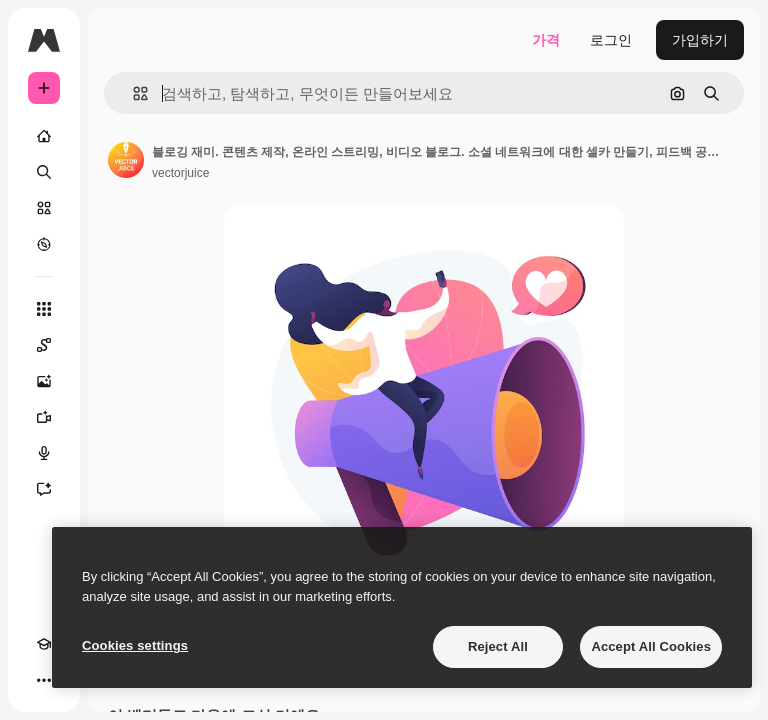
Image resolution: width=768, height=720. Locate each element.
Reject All (498, 646)
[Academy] (44, 644)
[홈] (44, 136)
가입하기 (700, 40)
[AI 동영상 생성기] (44, 417)
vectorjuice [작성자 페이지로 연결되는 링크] (180, 173)
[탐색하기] (44, 244)
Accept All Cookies (651, 646)
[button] (132, 93)
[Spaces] (44, 345)
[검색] (44, 172)
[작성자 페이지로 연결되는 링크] (126, 160)
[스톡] (44, 208)
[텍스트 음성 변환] (44, 453)
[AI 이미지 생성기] (44, 381)
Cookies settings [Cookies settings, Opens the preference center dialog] (135, 645)
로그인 (611, 40)
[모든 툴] (44, 309)
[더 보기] (44, 680)
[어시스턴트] (44, 489)
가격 (546, 40)
